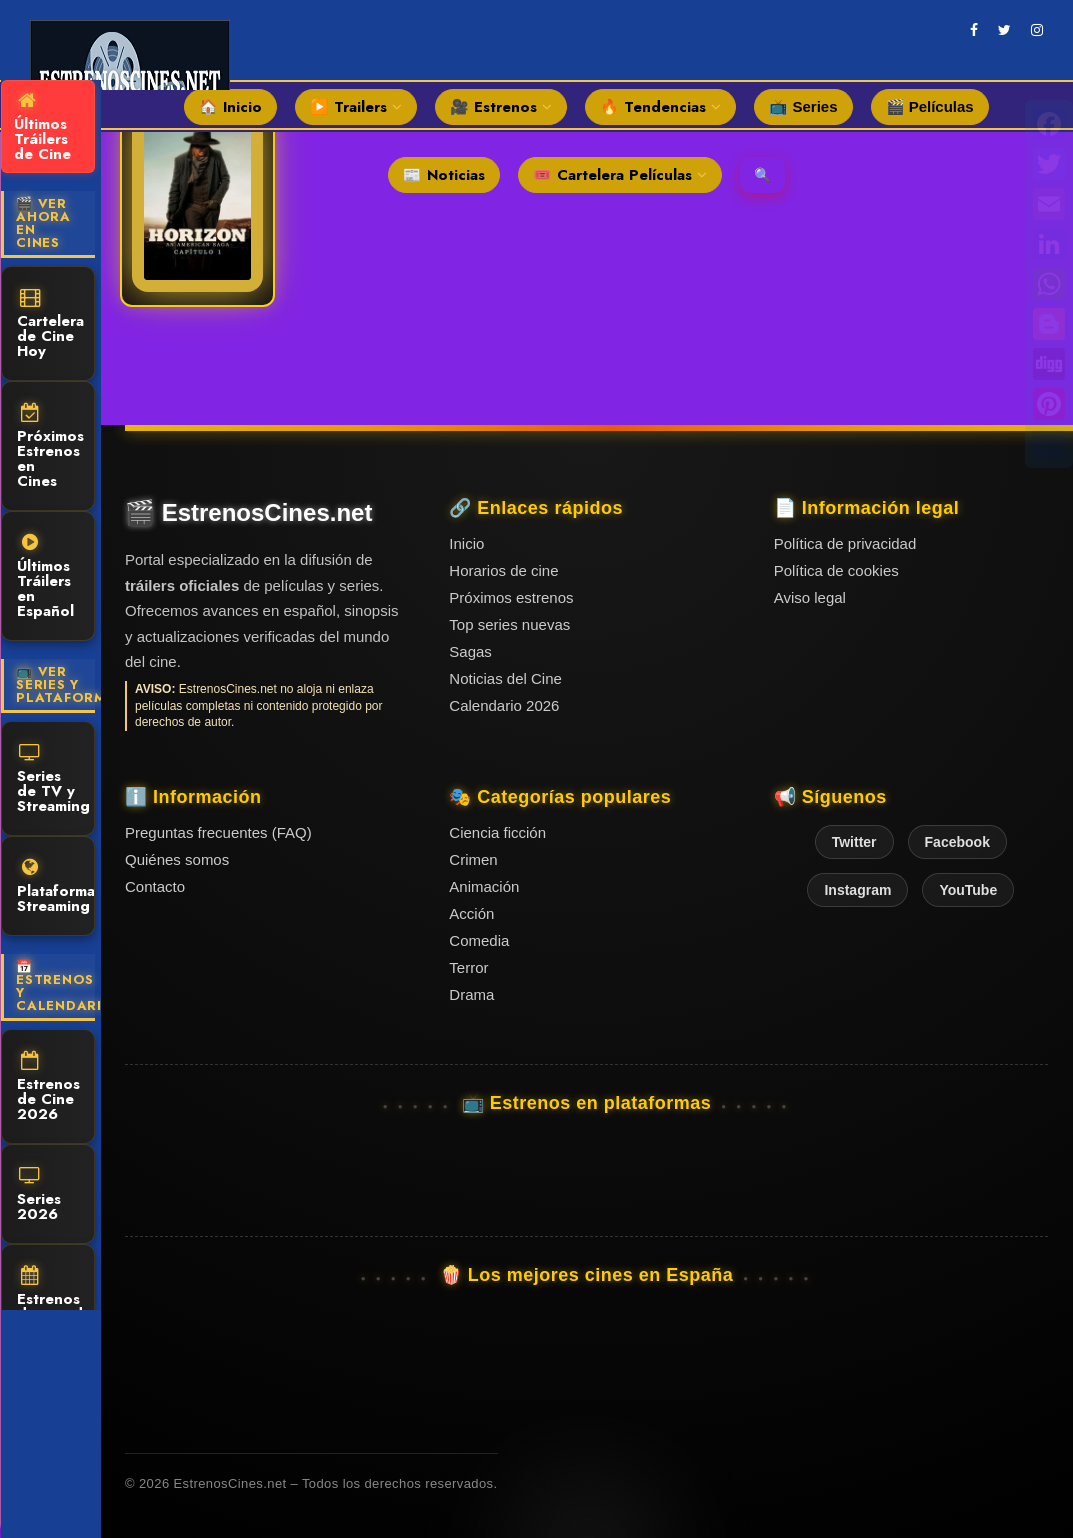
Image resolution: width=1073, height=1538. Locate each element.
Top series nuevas (509, 624)
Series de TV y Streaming (53, 780)
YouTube (968, 890)
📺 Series (803, 106)
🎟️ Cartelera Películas (620, 175)
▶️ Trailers (356, 107)
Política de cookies (836, 570)
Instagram (857, 890)
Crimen (473, 859)
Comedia (479, 940)
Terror (468, 967)
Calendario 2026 (504, 705)
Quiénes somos (177, 859)
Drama (471, 994)
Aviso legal (810, 597)
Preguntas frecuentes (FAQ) (218, 832)
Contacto (155, 886)
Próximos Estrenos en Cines (50, 447)
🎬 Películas (930, 106)
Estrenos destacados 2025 (56, 1303)
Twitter (854, 842)
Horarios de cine (503, 570)
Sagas (470, 651)
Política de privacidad (845, 543)
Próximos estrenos (511, 597)
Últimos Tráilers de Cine (42, 128)
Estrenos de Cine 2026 (48, 1088)
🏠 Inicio (230, 107)
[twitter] (1004, 30)
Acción (471, 913)
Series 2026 (39, 1195)
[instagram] (1037, 30)
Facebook (957, 842)
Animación (484, 886)
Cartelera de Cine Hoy (50, 325)
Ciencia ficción (497, 832)
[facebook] (974, 30)
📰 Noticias (444, 175)
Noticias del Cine (505, 678)
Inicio (466, 543)
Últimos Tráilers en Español (45, 577)
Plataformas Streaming (56, 887)
